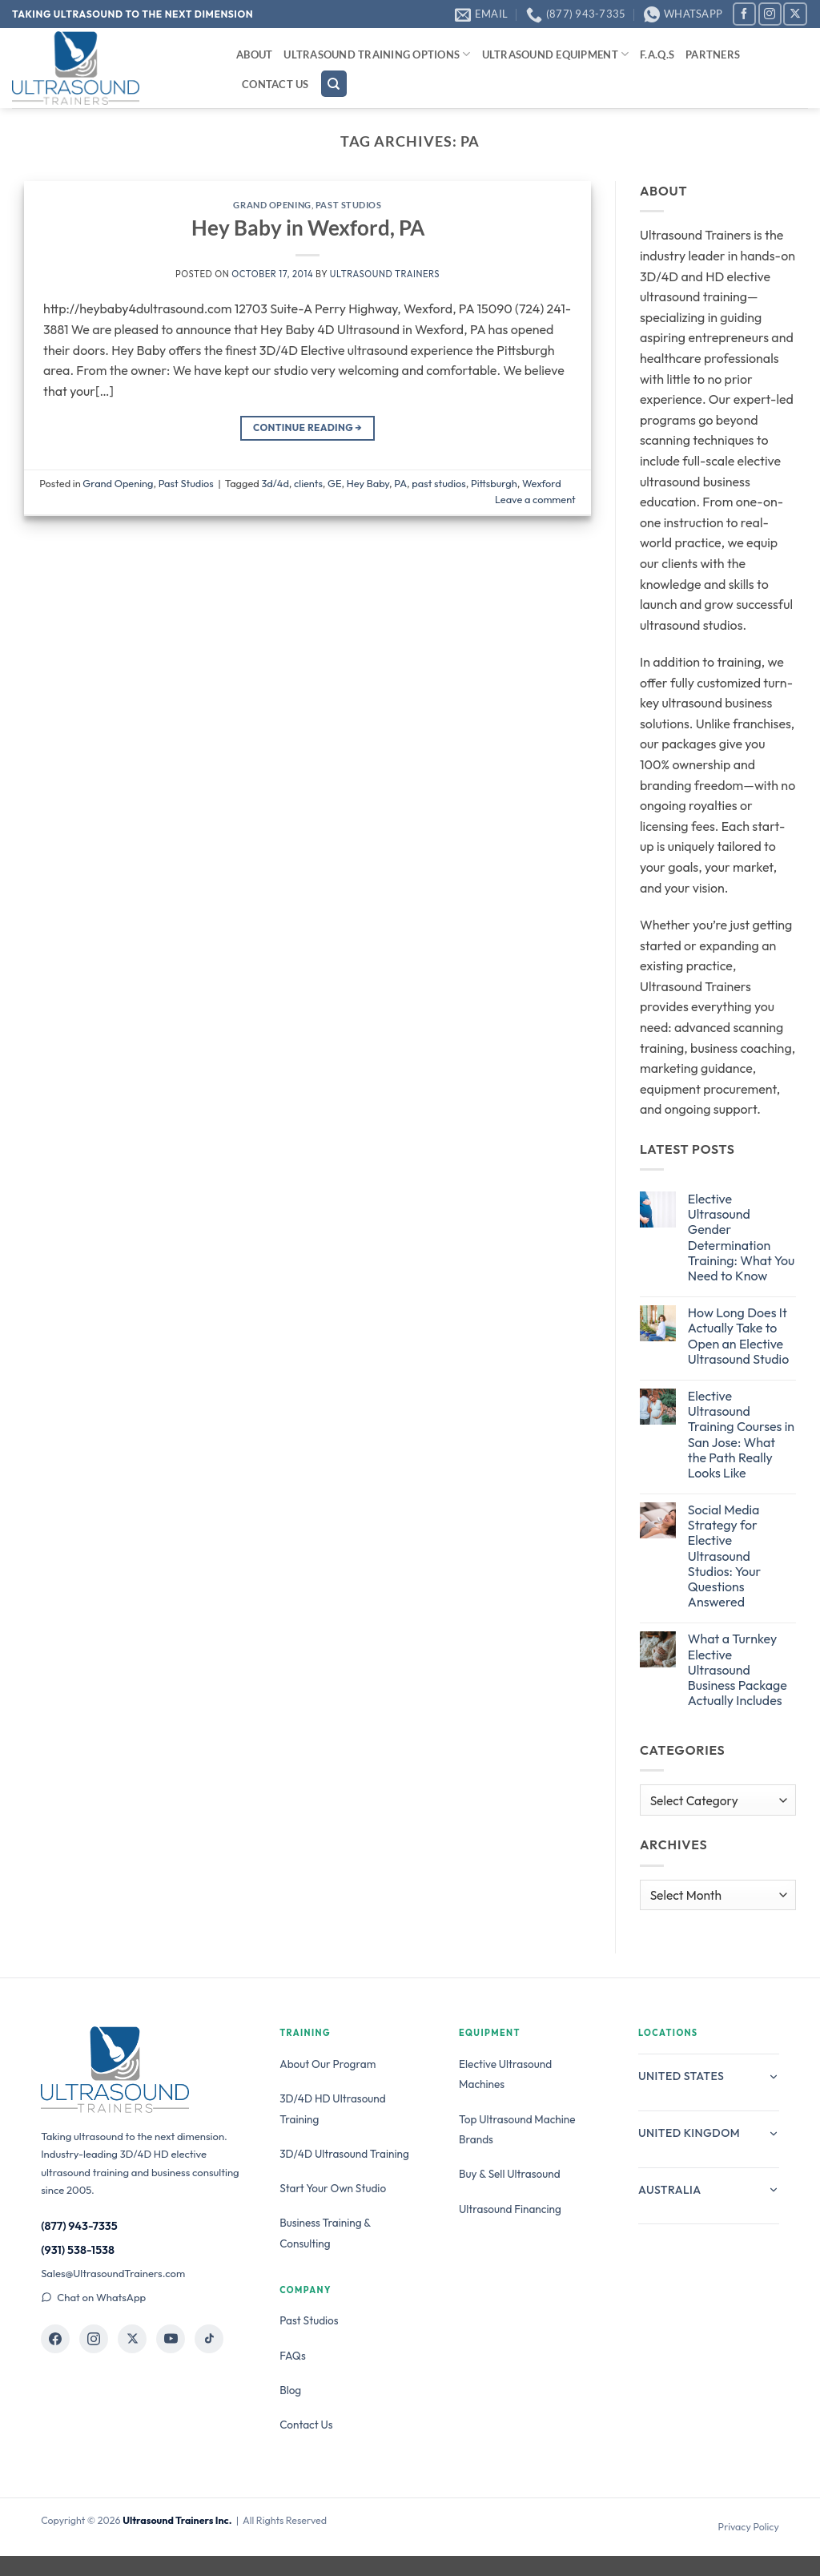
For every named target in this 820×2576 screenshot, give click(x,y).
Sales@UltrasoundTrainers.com (113, 2273)
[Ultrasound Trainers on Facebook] (55, 2338)
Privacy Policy (748, 2527)
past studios (439, 483)
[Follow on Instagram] (770, 14)
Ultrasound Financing (510, 2209)
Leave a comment (535, 499)
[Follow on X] (794, 14)
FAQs (292, 2355)
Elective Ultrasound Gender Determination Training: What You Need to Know (741, 1237)
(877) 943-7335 (79, 2226)
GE (334, 483)
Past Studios (349, 205)
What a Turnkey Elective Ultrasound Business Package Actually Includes (737, 1669)
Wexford (541, 483)
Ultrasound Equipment (555, 54)
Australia (708, 2190)
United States (708, 2076)
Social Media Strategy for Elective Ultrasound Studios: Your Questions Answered (724, 1556)
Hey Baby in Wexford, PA (307, 228)
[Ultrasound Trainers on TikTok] (209, 2338)
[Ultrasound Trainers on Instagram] (93, 2338)
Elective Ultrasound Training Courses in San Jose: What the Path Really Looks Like (741, 1435)
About (254, 54)
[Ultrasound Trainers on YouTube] (170, 2338)
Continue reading (307, 427)
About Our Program (327, 2064)
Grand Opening (272, 205)
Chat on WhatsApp (93, 2297)
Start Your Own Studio (332, 2188)
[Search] (334, 84)
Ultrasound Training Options (376, 54)
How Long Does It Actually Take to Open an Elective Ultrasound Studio (738, 1336)
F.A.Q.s (657, 54)
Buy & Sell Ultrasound (510, 2174)
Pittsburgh (494, 483)
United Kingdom (708, 2133)
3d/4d (274, 483)
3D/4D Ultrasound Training (344, 2154)
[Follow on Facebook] (744, 14)
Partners (712, 54)
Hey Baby (368, 483)
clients (308, 483)
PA (400, 483)
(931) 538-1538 (78, 2250)
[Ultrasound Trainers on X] (132, 2338)
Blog (290, 2390)
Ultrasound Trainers (385, 274)
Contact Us (275, 84)
